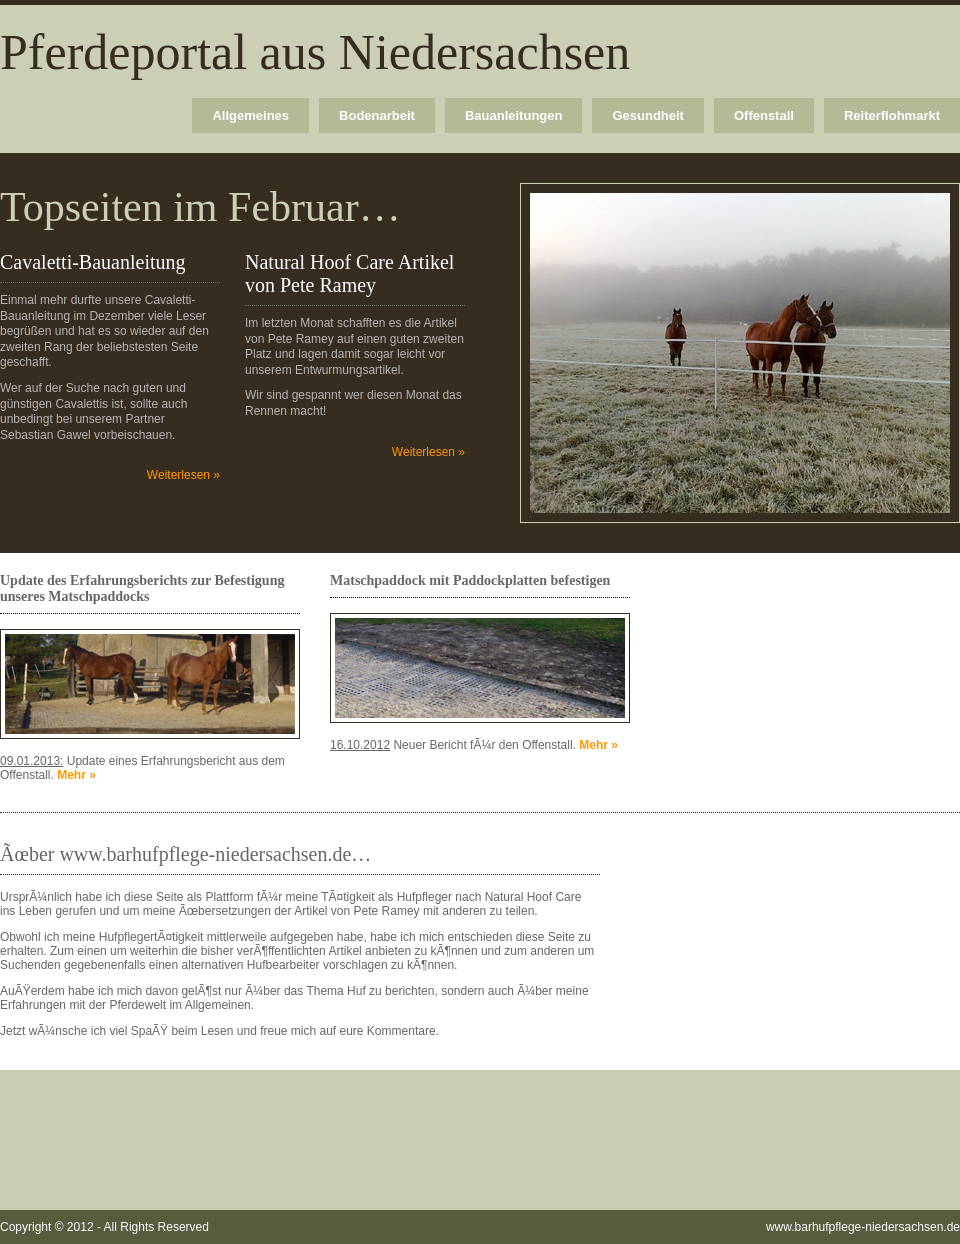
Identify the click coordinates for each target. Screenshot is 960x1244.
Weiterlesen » (183, 475)
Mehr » (76, 775)
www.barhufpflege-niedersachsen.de (863, 1227)
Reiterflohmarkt (892, 115)
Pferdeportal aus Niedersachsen (315, 52)
